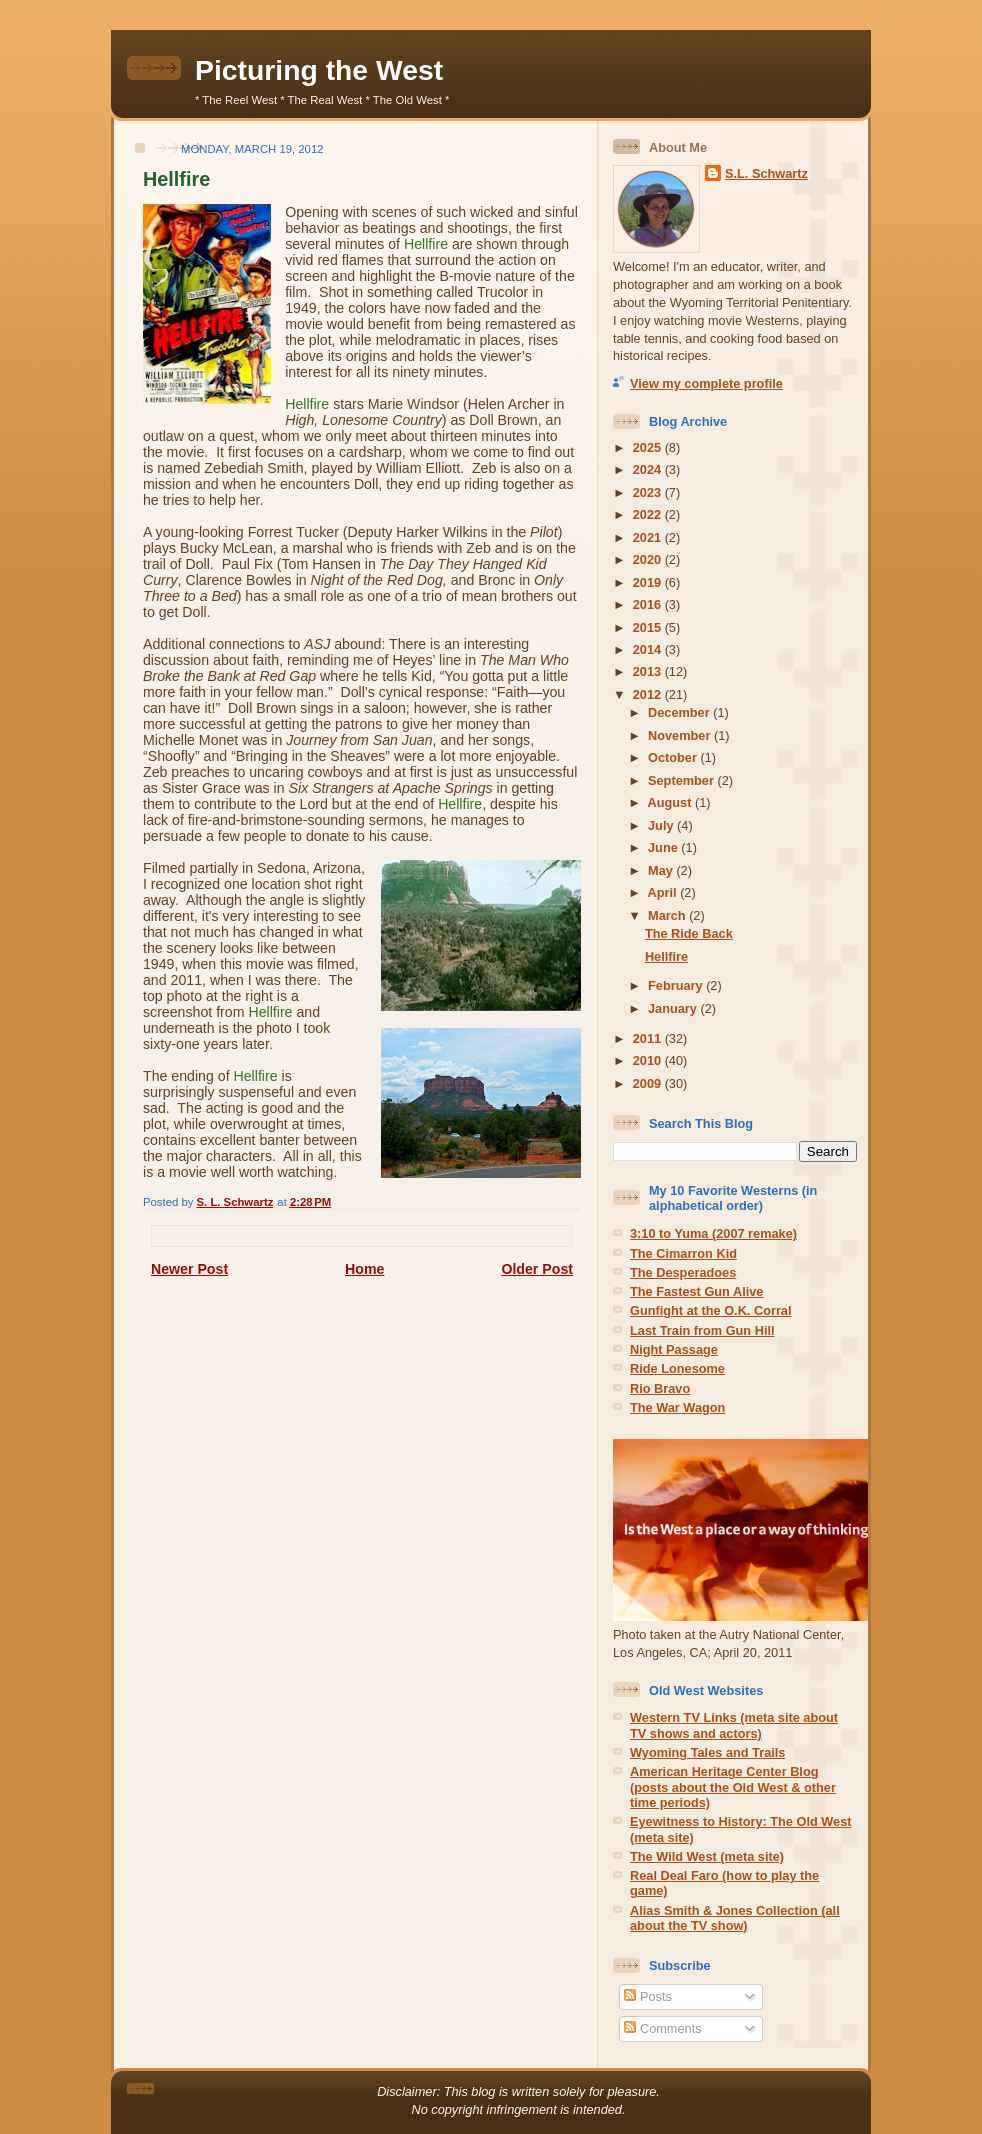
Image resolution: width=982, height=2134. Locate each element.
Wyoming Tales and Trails (707, 1752)
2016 (649, 604)
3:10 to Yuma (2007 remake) (713, 1233)
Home (364, 1269)
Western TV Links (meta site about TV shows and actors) (734, 1725)
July (662, 825)
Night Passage (674, 1349)
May (662, 870)
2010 (649, 1060)
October (674, 757)
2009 (649, 1083)
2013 (649, 671)
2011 (649, 1038)
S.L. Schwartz (766, 173)
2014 (649, 649)
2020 (649, 559)
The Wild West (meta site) (707, 1856)
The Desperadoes (683, 1272)
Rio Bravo (660, 1388)
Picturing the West (319, 70)
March (668, 915)
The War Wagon (677, 1407)
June (664, 847)
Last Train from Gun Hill (702, 1330)
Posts (647, 1996)
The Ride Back (689, 933)
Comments (662, 2028)
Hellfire (666, 956)
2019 (649, 582)
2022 (649, 514)
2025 (649, 447)
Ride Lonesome (677, 1368)
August (671, 802)
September (682, 780)
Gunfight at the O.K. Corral (711, 1310)
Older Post (537, 1269)
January (674, 1008)
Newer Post (189, 1269)
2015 (649, 627)
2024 (649, 469)
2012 (649, 694)
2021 (649, 537)
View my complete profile (706, 383)
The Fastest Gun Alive (696, 1291)
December (680, 712)
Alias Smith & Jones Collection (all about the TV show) (735, 1918)
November (681, 735)
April (664, 892)
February (677, 985)
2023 (649, 492)
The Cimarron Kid (683, 1253)
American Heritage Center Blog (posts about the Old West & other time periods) (733, 1787)
